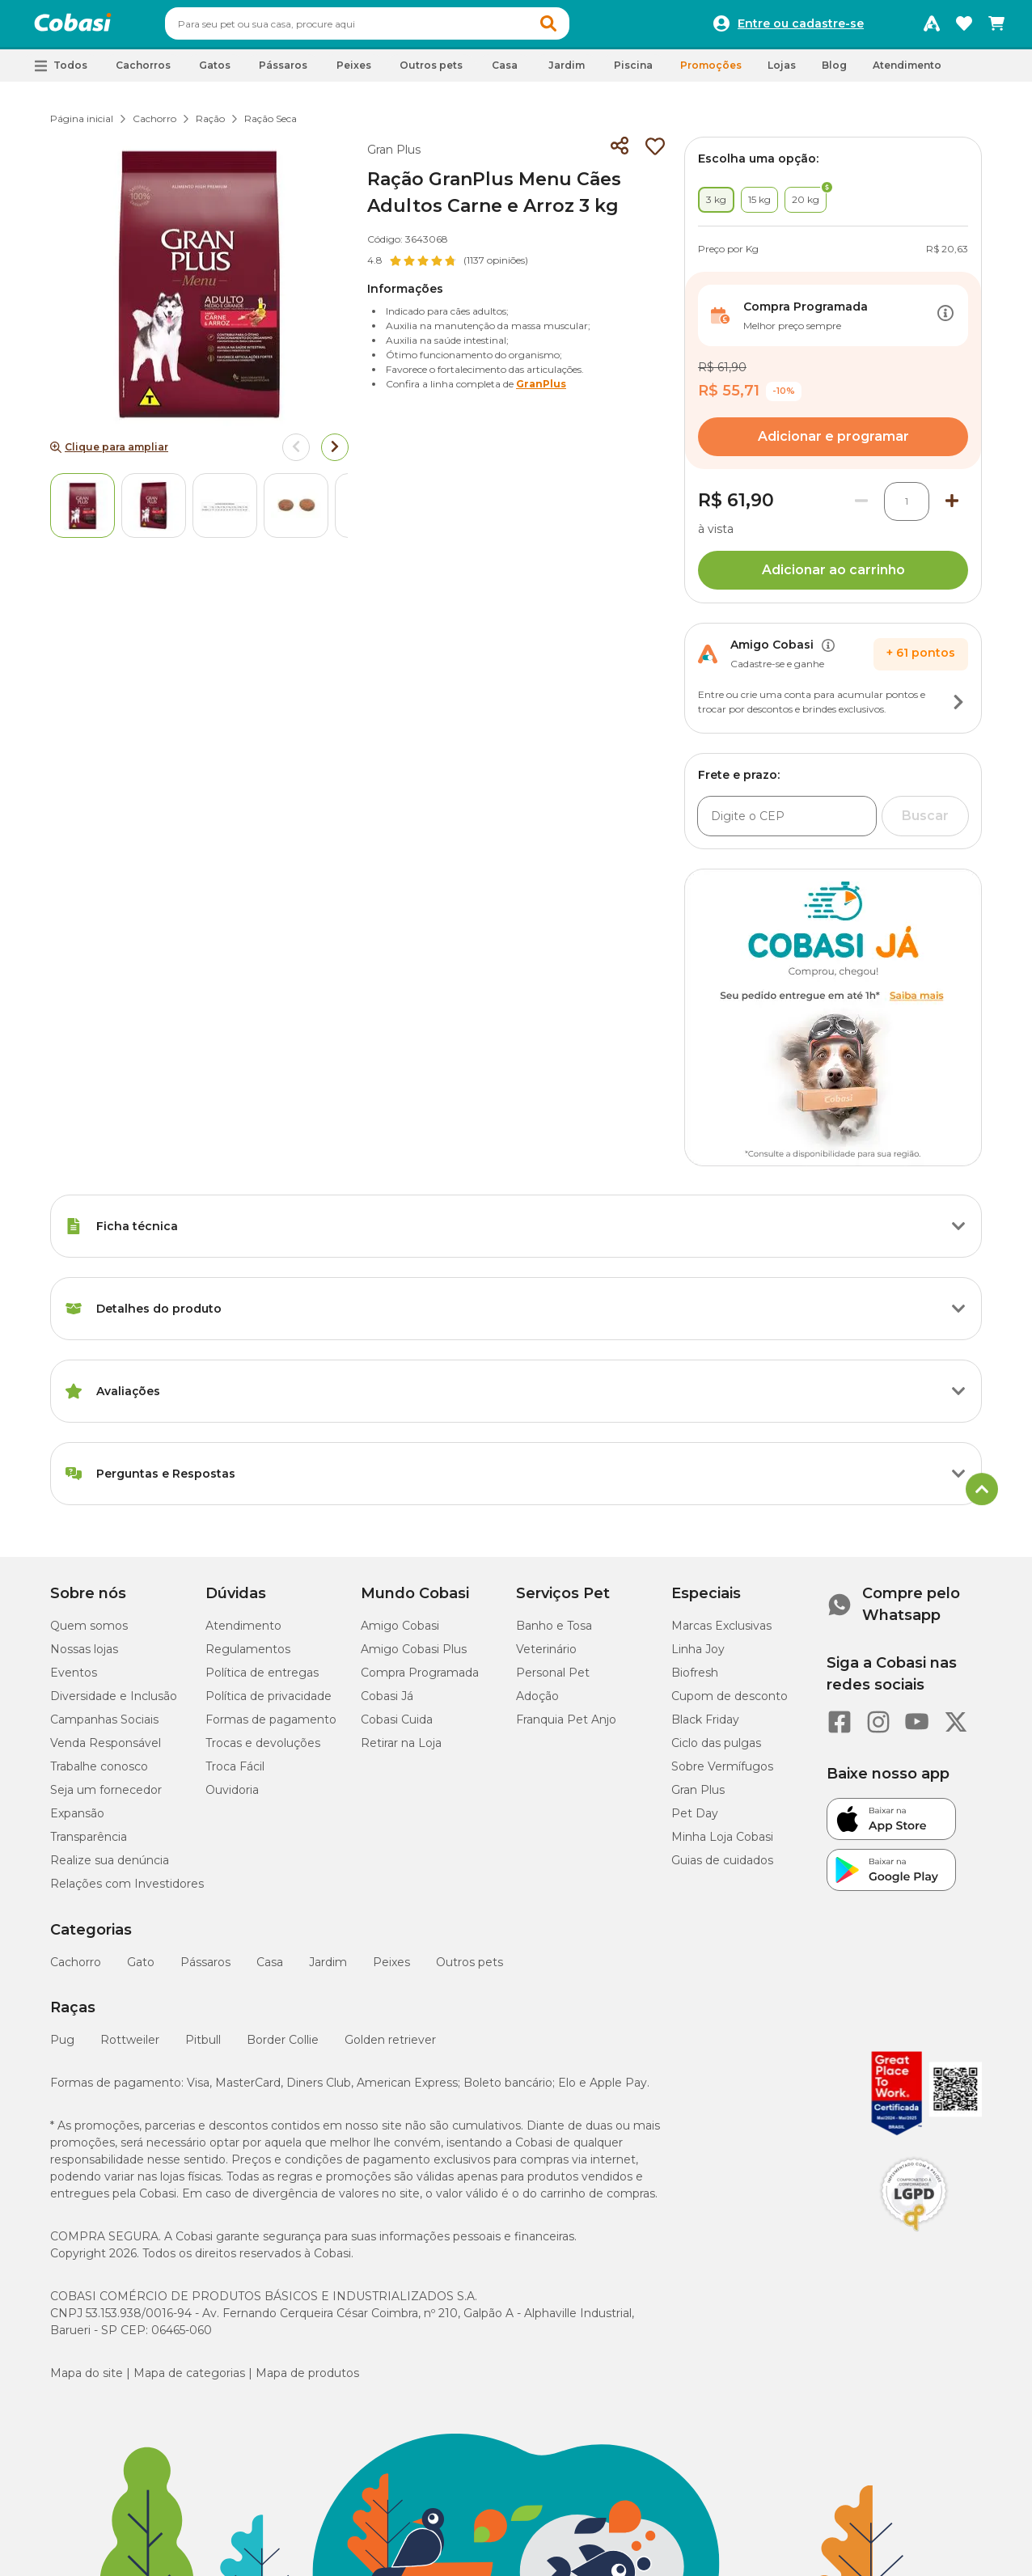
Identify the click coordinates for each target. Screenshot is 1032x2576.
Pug (62, 2047)
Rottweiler (129, 2047)
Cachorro (154, 126)
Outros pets (469, 1969)
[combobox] (398, 27)
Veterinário (546, 1656)
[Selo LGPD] (914, 2238)
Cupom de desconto (729, 1703)
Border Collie (283, 2047)
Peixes (391, 1969)
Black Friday (705, 1726)
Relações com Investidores (127, 1891)
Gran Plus (394, 157)
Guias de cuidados (722, 1867)
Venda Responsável (105, 1750)
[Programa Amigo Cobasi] (931, 27)
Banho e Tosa (554, 1633)
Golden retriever (390, 2047)
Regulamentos (247, 1656)
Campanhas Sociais (104, 1726)
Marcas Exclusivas (721, 1633)
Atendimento (907, 72)
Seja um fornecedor (106, 1797)
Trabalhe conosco (99, 1773)
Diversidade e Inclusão (113, 1703)
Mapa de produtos (307, 2380)
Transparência (88, 1844)
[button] (579, 27)
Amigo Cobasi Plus (414, 1656)
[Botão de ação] (945, 323)
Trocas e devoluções (262, 1750)
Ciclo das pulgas (716, 1750)
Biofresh (694, 1680)
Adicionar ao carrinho (833, 577)
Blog (834, 72)
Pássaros (205, 1969)
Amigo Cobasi (400, 1633)
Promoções (711, 72)
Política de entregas (262, 1680)
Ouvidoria (232, 1797)
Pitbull (203, 2047)
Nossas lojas (84, 1656)
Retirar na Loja (401, 1750)
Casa (269, 1969)
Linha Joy (698, 1656)
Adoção (537, 1703)
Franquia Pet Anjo (566, 1726)
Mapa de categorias (189, 2380)
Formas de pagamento (270, 1726)
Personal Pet (553, 1680)
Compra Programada (420, 1680)
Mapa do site (86, 2380)
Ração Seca (270, 126)
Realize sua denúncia (109, 1867)
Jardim (328, 1969)
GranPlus (541, 391)
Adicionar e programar (833, 443)
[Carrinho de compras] (996, 27)
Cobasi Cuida (397, 1726)
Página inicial (81, 126)
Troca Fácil (234, 1773)
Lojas (782, 72)
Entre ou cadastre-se (801, 27)
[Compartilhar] (619, 153)
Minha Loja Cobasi (722, 1844)
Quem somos (89, 1633)
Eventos (73, 1680)
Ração (210, 126)
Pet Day (694, 1820)
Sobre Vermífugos (722, 1773)
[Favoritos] (964, 27)
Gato (140, 1969)
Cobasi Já (387, 1703)
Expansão (77, 1820)
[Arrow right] (335, 454)
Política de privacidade (268, 1703)
